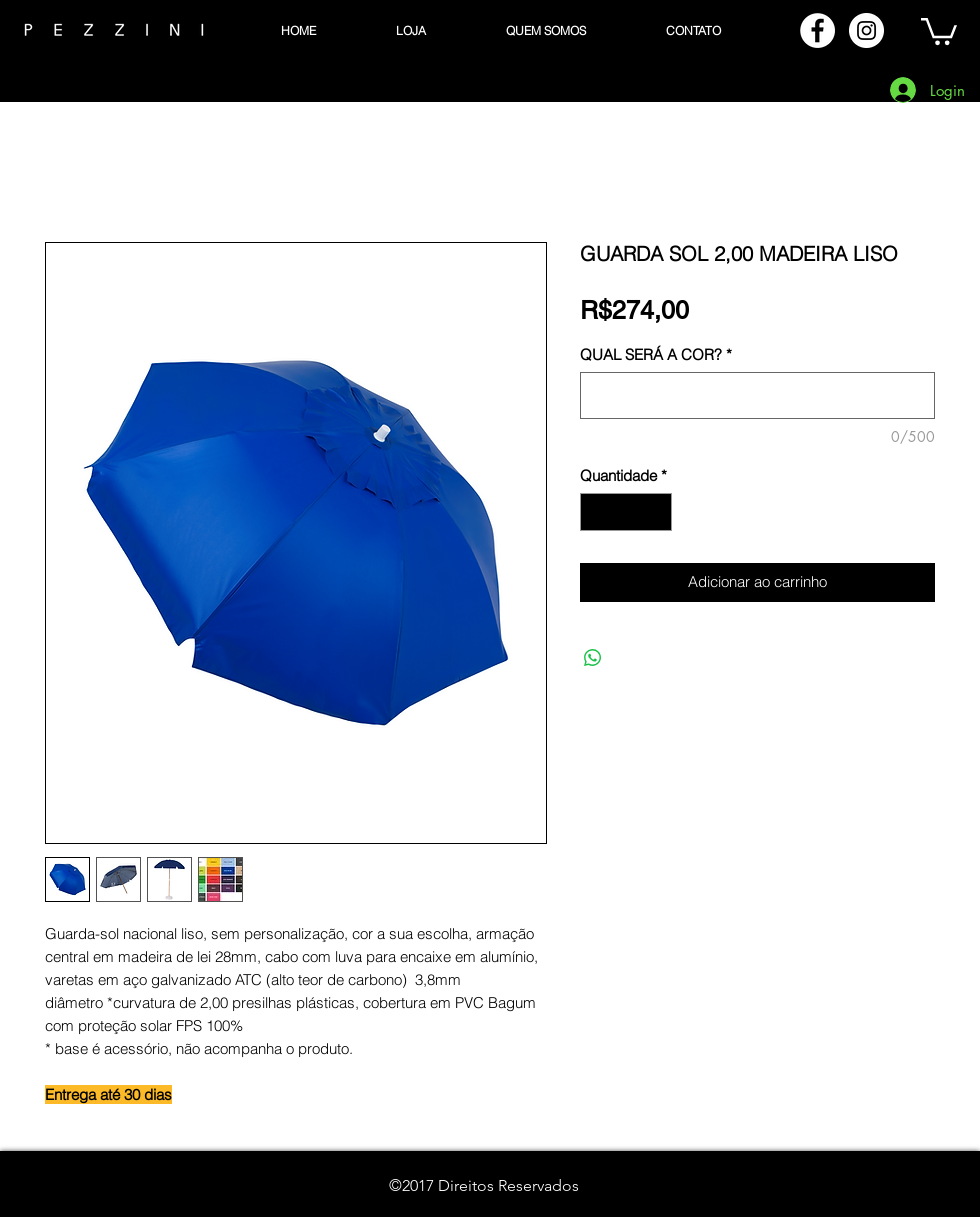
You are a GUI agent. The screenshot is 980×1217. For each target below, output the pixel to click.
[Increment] (656, 512)
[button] (939, 30)
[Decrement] (596, 512)
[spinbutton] (626, 512)
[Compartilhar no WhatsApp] (593, 658)
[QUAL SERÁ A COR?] (757, 395)
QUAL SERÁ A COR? (656, 355)
